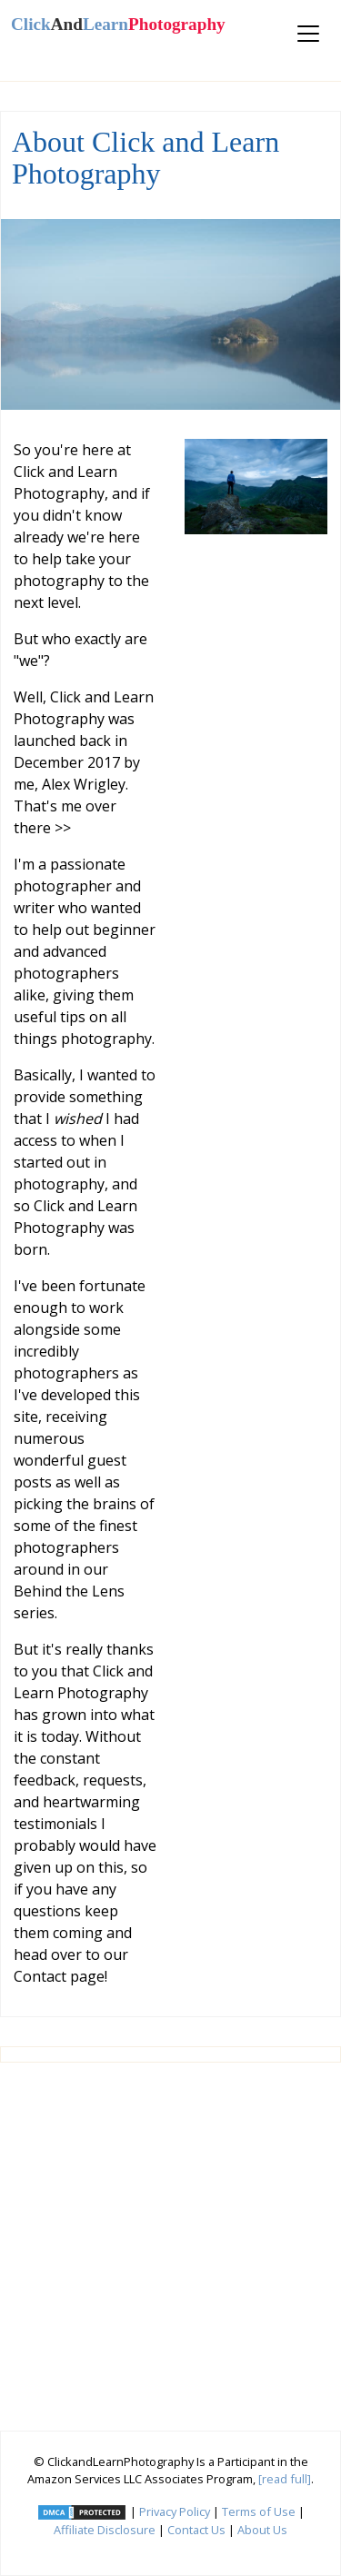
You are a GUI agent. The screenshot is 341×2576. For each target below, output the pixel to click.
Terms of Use (259, 2511)
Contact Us (196, 2529)
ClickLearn (118, 24)
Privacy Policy (174, 2511)
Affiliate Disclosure (104, 2529)
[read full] (284, 2479)
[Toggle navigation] (308, 33)
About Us (262, 2529)
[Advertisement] (170, 2240)
